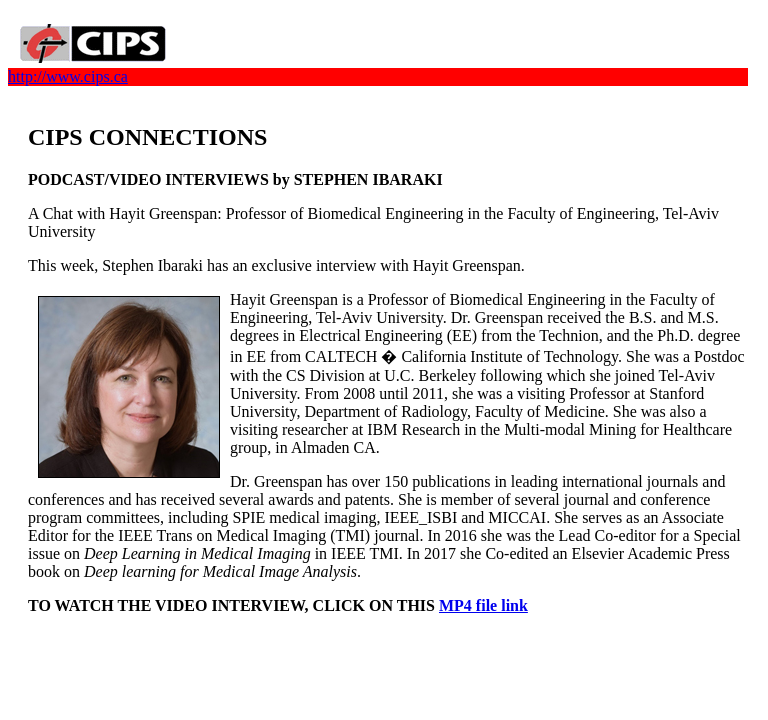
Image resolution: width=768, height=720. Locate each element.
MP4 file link (483, 605)
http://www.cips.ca (68, 76)
